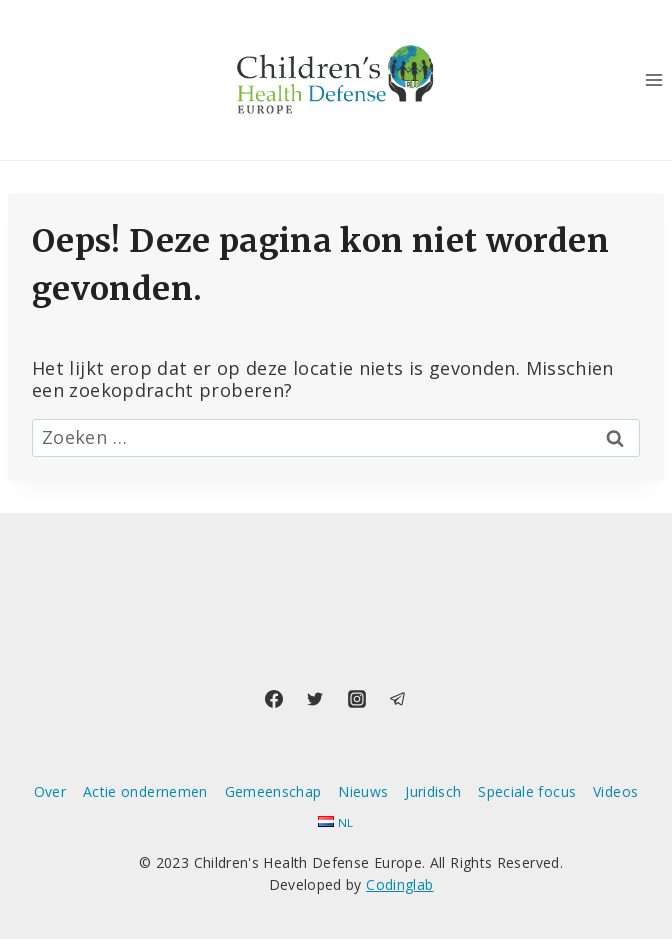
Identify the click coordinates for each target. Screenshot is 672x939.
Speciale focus (527, 791)
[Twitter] (315, 699)
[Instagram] (357, 699)
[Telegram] (398, 699)
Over (50, 791)
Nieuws (363, 791)
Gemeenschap (273, 791)
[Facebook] (274, 699)
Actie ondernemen (145, 791)
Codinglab (399, 884)
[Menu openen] (653, 79)
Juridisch (433, 791)
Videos (615, 791)
